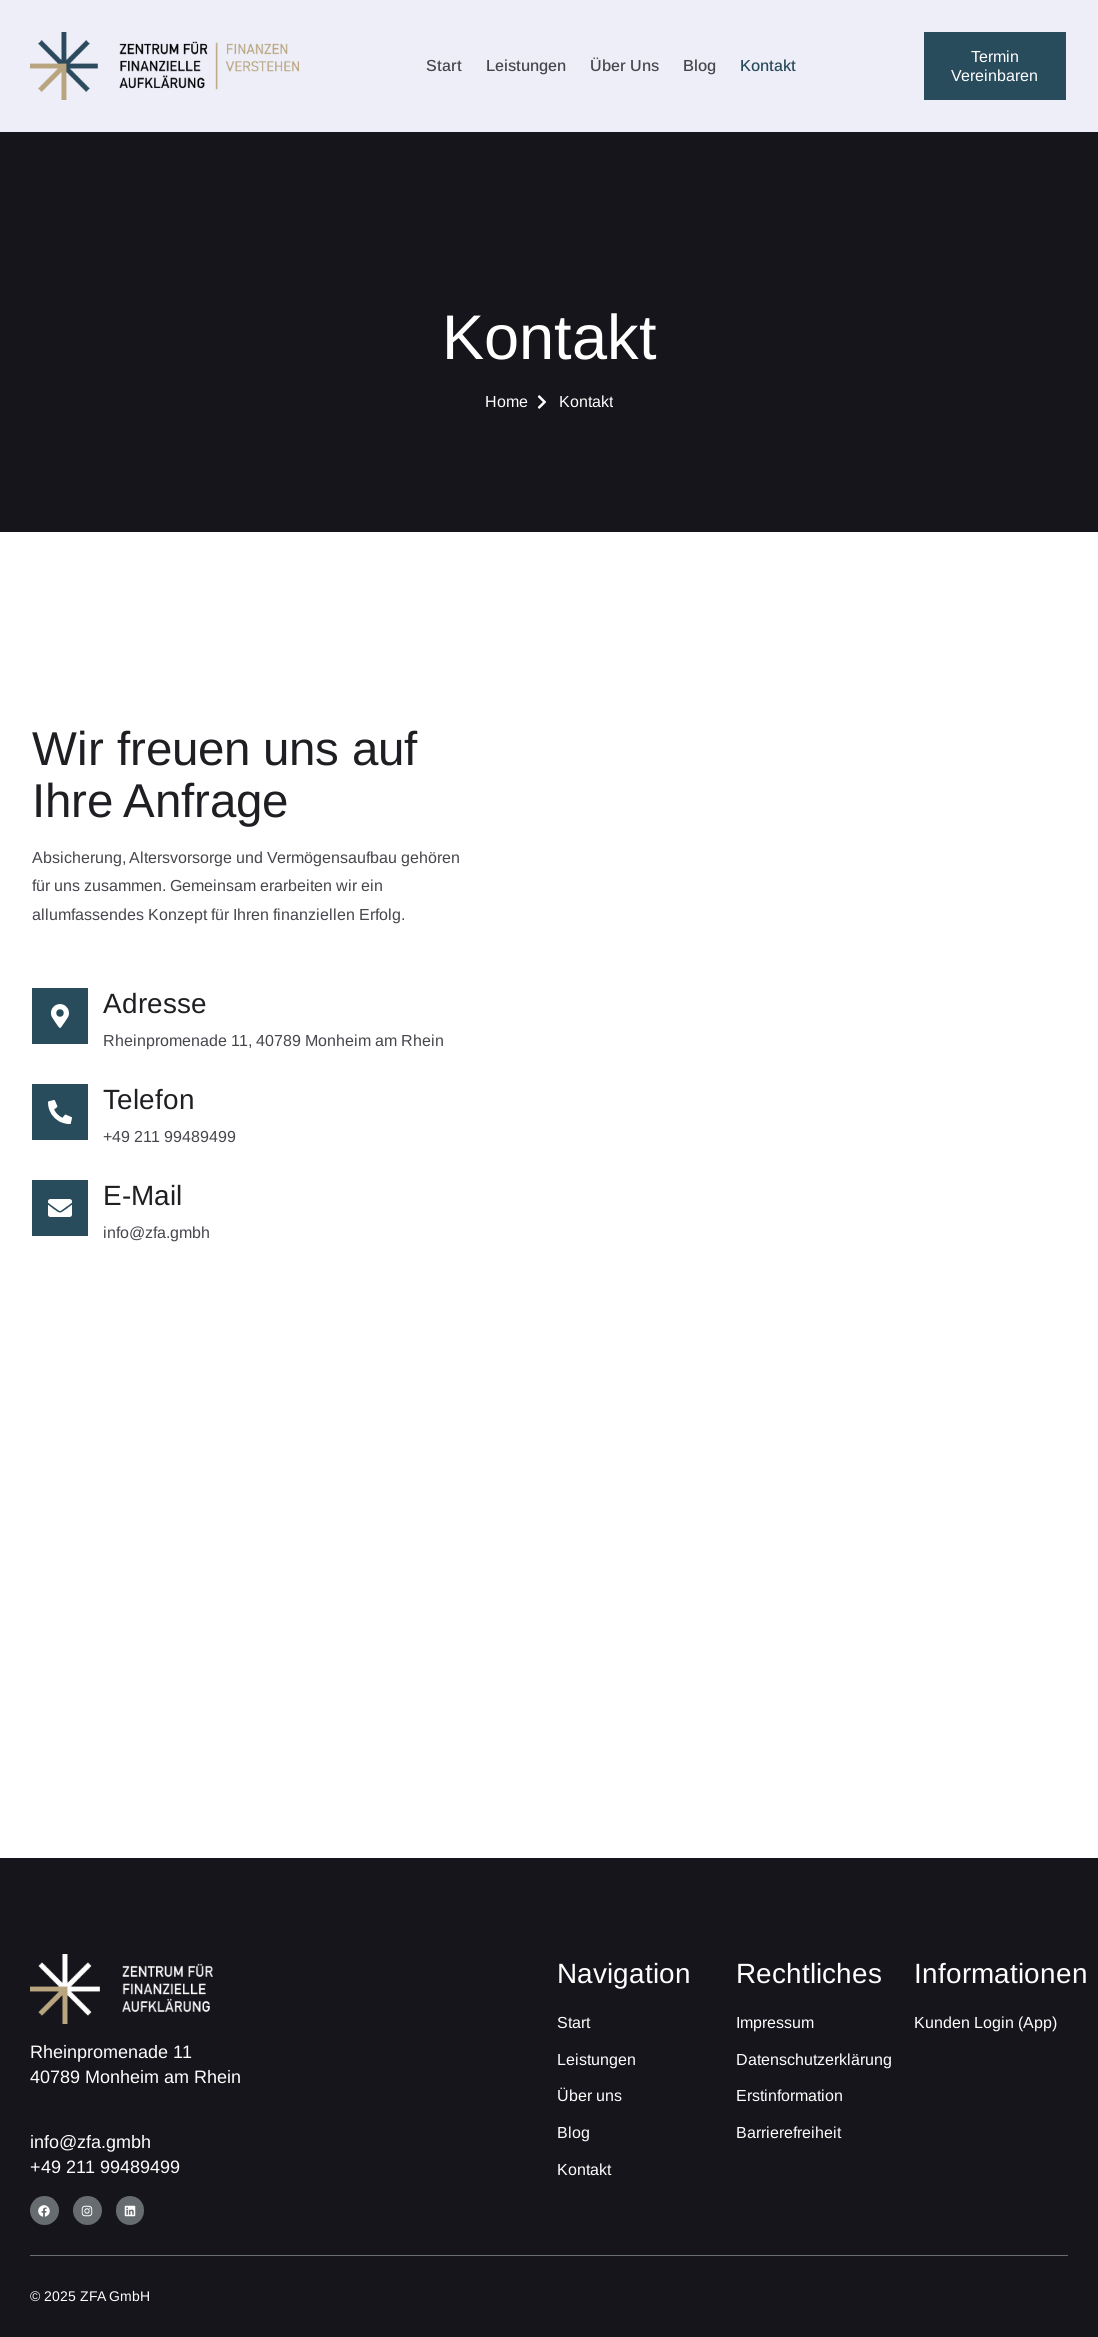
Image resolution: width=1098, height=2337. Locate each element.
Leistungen (526, 65)
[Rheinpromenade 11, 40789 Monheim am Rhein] (549, 1617)
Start (444, 65)
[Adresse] (60, 1016)
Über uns (624, 65)
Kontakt (768, 65)
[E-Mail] (60, 1208)
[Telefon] (60, 1112)
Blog (699, 65)
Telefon (149, 1099)
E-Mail (142, 1195)
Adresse (155, 1003)
